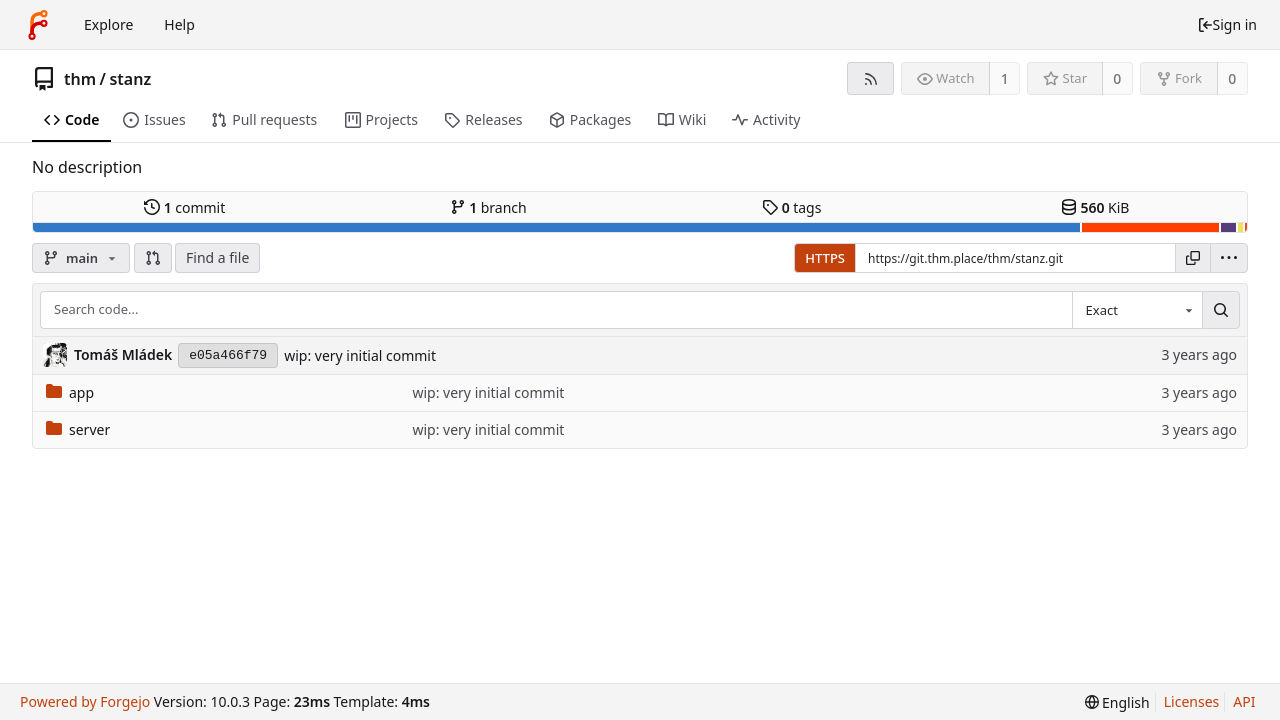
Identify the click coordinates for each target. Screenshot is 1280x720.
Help (179, 24)
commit (184, 207)
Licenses (1192, 701)
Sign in (1227, 24)
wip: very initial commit (360, 355)
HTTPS (825, 258)
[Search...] (1221, 310)
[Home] (38, 25)
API (1244, 701)
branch (488, 207)
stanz (130, 79)
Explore (108, 24)
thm (80, 79)
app (70, 392)
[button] (153, 258)
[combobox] (1137, 310)
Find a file (217, 257)
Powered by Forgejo (85, 701)
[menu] (1229, 258)
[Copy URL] (1193, 258)
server (78, 429)
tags (791, 207)
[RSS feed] (870, 78)
